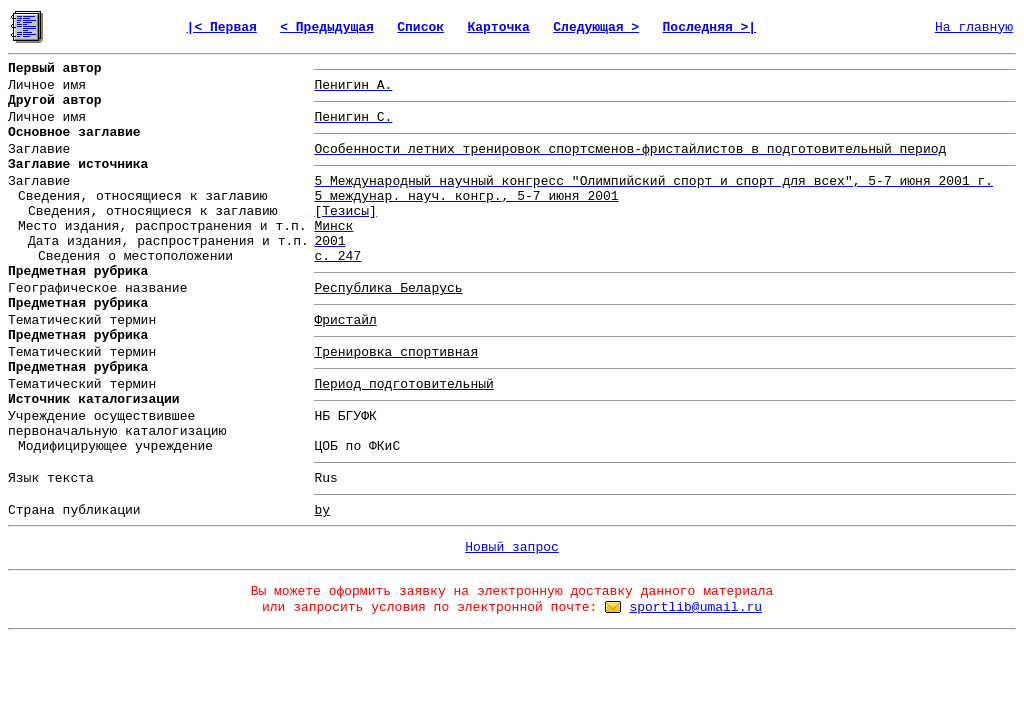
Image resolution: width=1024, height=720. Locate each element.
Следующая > (596, 27)
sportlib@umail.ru (695, 607)
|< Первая (222, 27)
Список (420, 27)
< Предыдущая (327, 27)
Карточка (498, 27)
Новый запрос (512, 547)
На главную (974, 27)
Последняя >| (710, 27)
